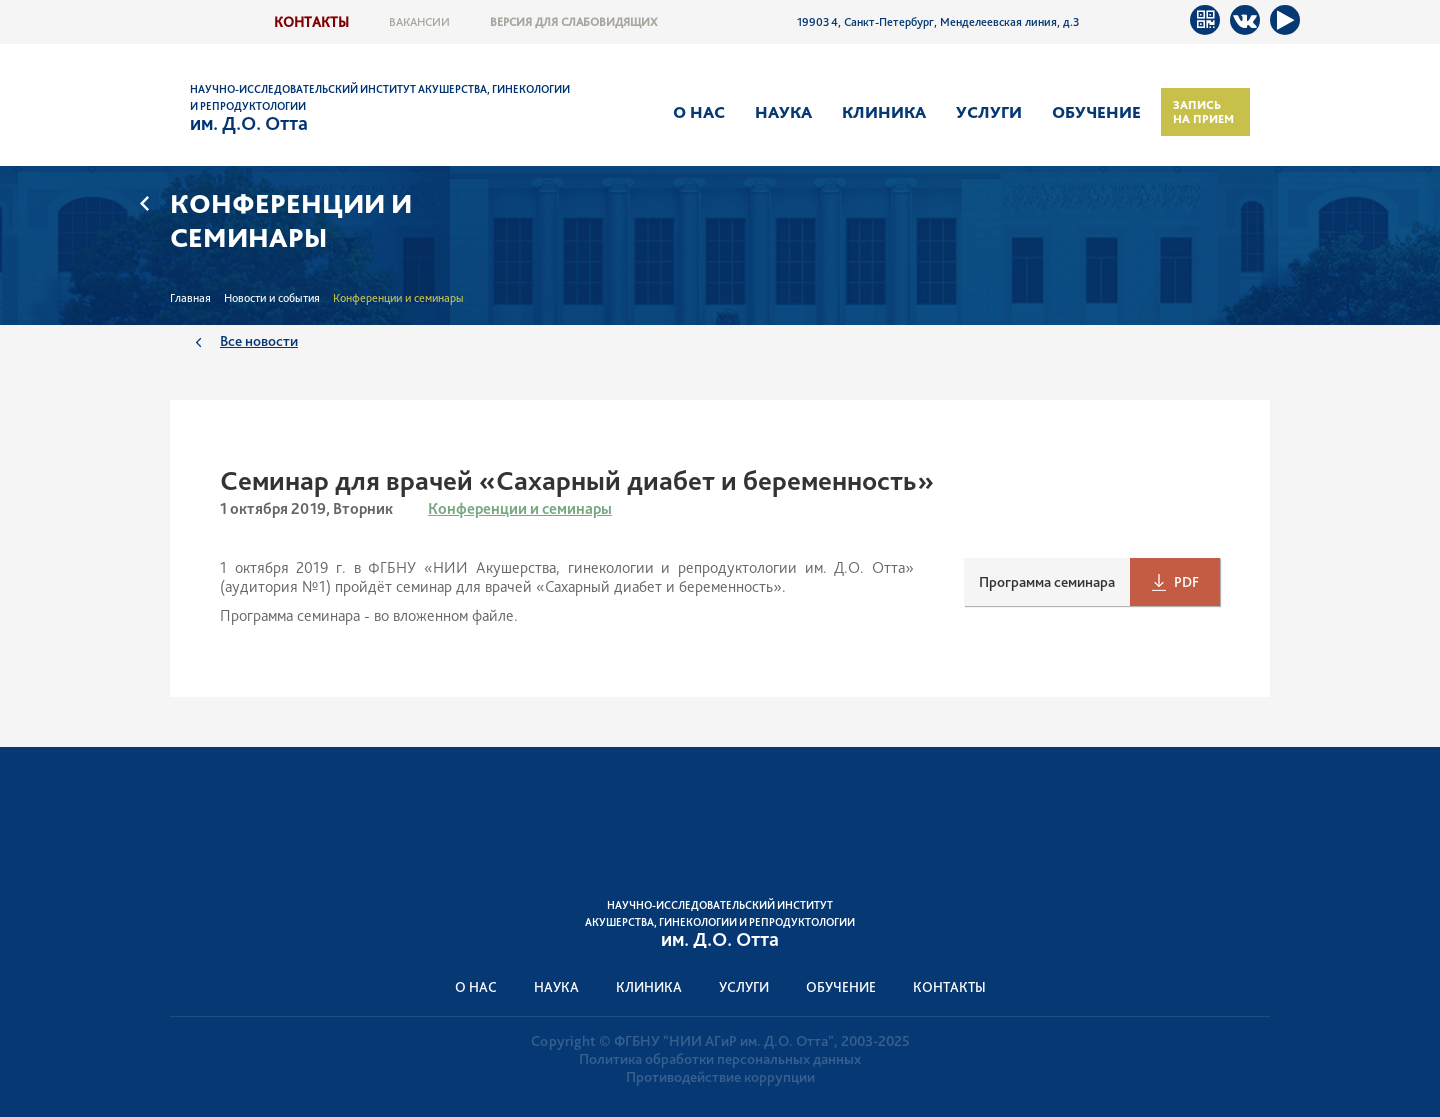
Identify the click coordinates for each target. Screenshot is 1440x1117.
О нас (699, 112)
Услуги (989, 112)
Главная (190, 298)
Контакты (311, 21)
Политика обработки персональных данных (720, 1059)
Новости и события (272, 298)
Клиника (884, 112)
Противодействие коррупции (720, 1077)
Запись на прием (1203, 112)
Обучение (1096, 112)
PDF (1186, 582)
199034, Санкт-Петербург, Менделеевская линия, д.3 (938, 22)
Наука (783, 112)
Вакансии (419, 22)
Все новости (259, 340)
